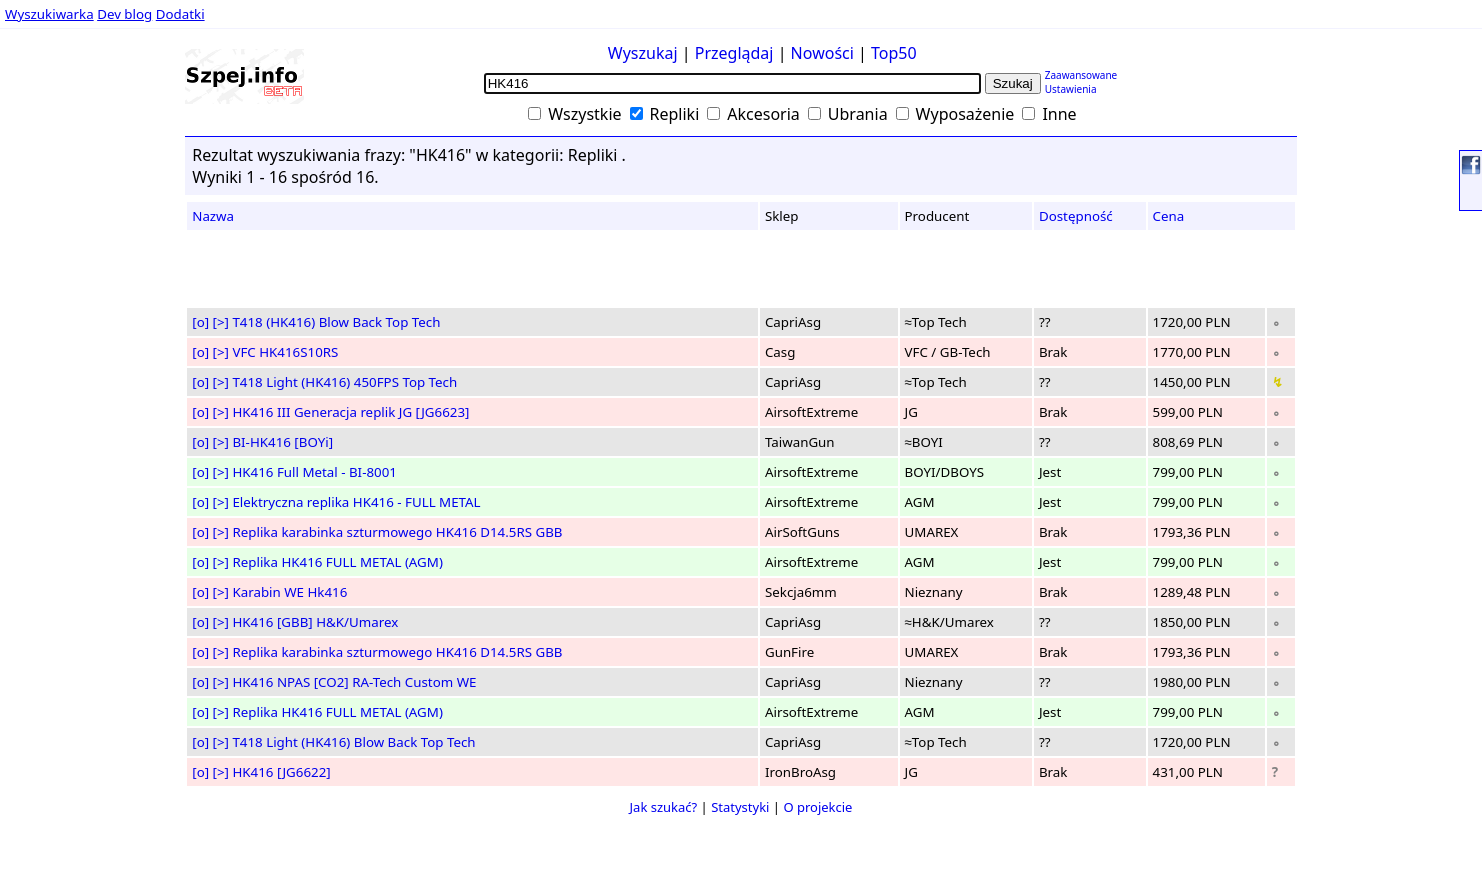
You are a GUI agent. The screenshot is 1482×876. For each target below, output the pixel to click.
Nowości (822, 53)
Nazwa (213, 216)
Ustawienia (1071, 89)
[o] (200, 322)
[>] (221, 322)
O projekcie (817, 807)
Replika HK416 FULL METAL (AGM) (337, 562)
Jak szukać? (664, 807)
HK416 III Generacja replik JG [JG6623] (350, 412)
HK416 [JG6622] (281, 772)
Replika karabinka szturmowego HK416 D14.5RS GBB (397, 532)
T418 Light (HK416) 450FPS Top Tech (344, 382)
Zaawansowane (1081, 75)
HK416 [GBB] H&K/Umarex (315, 622)
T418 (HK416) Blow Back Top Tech (336, 322)
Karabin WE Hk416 (289, 592)
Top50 (894, 53)
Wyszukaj (643, 53)
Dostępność (1076, 216)
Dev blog (124, 14)
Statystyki (740, 807)
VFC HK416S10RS (285, 352)
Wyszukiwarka (49, 14)
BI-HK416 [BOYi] (282, 442)
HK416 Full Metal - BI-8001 (314, 472)
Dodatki (180, 14)
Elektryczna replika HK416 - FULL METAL (356, 502)
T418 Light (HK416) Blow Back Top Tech (353, 742)
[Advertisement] (75, 389)
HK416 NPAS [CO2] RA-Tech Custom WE (354, 682)
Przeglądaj (734, 53)
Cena (1169, 216)
